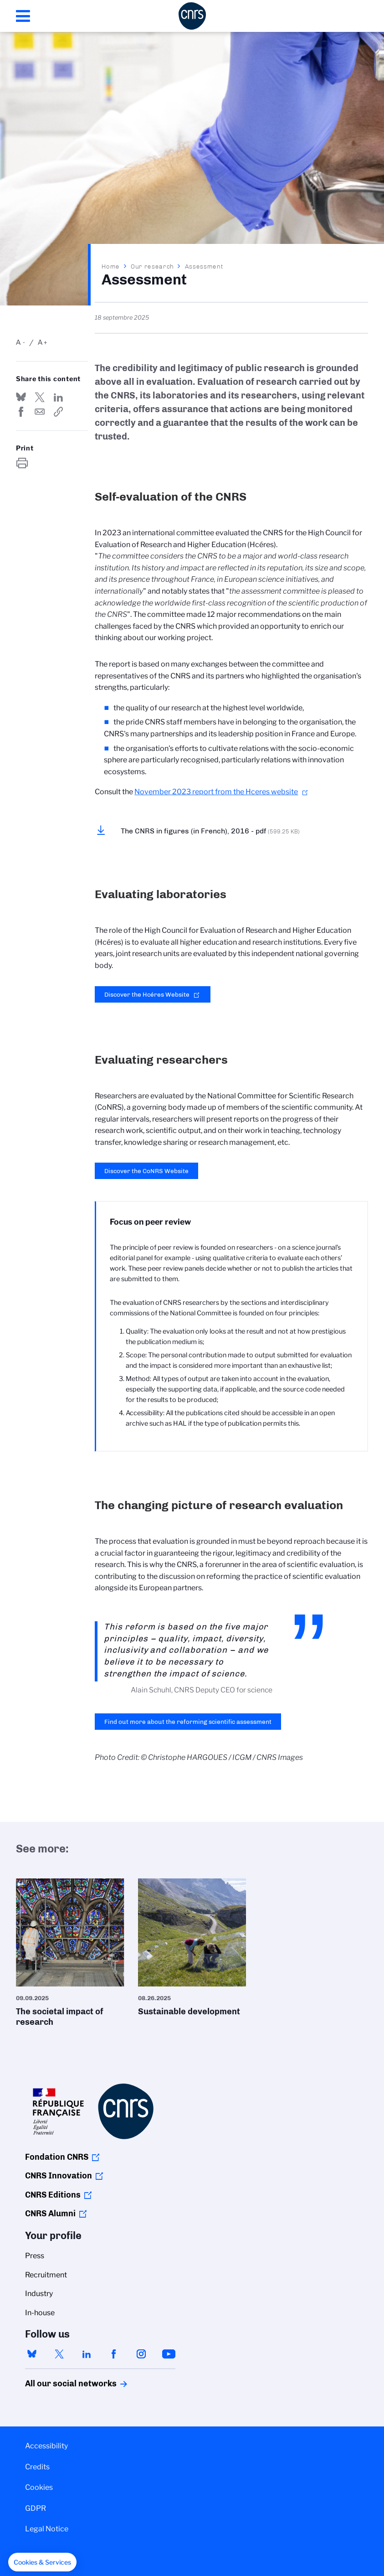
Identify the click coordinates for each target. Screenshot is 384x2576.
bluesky (32, 2353)
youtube (168, 2353)
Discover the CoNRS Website (146, 1170)
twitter (59, 2353)
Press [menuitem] (34, 2255)
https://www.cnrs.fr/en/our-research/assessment (58, 412)
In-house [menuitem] (40, 2312)
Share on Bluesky (21, 397)
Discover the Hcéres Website (146, 994)
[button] (42, 2562)
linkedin (86, 2353)
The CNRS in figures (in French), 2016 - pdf (210, 831)
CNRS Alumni (50, 2214)
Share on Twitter (40, 397)
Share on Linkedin (58, 397)
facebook (114, 2353)
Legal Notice (46, 2528)
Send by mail (40, 412)
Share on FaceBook (21, 412)
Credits (37, 2466)
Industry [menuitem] (39, 2293)
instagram (141, 2353)
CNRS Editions (53, 2195)
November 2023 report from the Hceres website (216, 791)
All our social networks (61, 2384)
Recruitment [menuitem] (46, 2275)
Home (111, 266)
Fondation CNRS (56, 2157)
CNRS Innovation (58, 2176)
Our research (152, 266)
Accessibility (46, 2446)
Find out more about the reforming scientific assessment (187, 1721)
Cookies (39, 2487)
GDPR (35, 2508)
